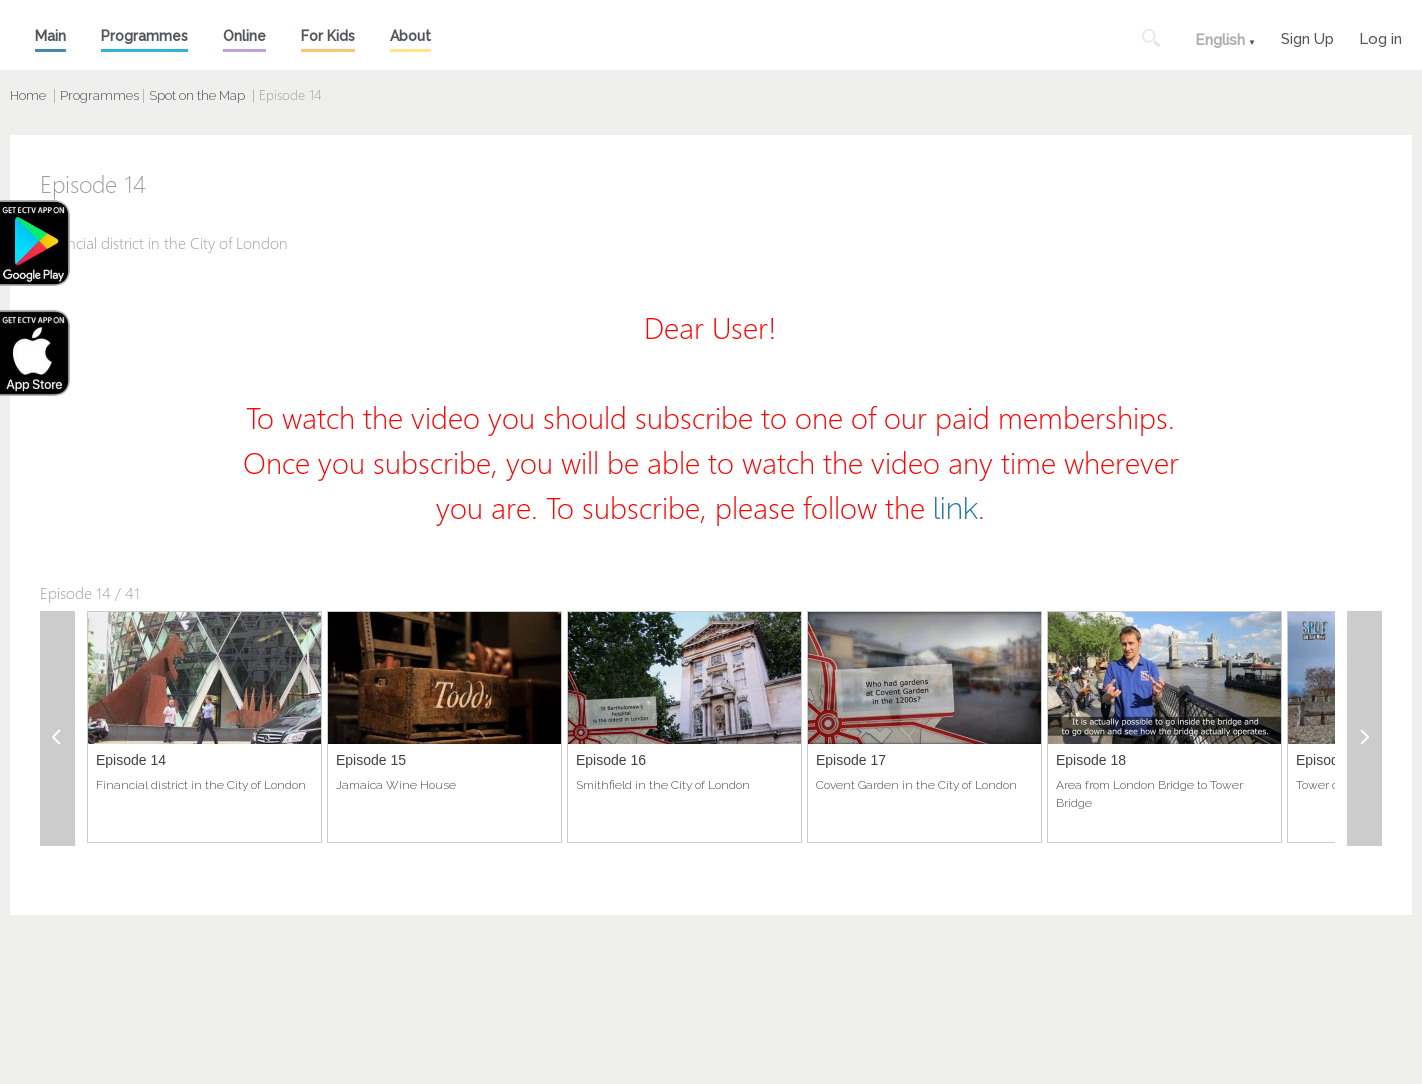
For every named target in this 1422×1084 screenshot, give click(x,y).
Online (244, 36)
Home (28, 95)
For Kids (328, 36)
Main (50, 36)
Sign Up (1307, 36)
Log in (1380, 36)
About (410, 36)
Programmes (144, 36)
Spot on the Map (197, 95)
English (1220, 40)
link (955, 508)
